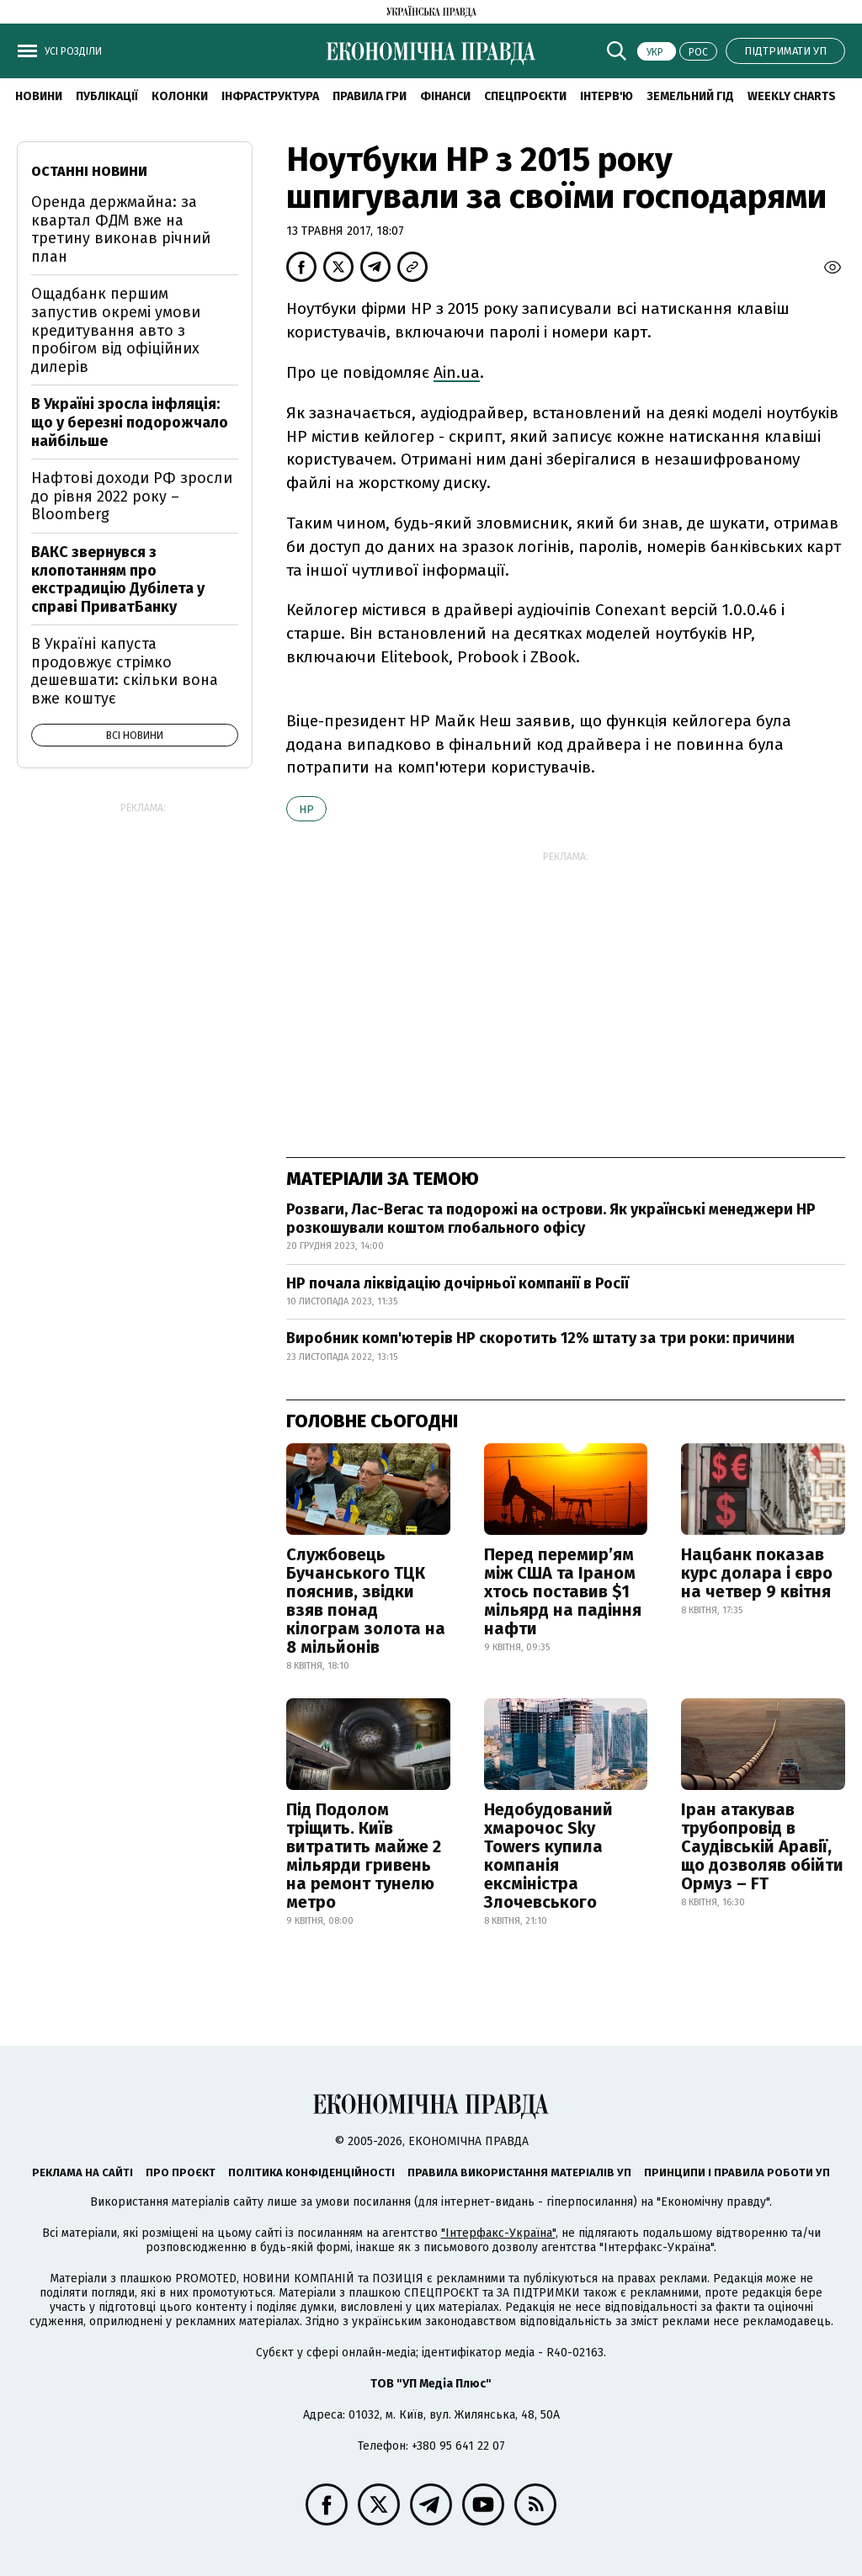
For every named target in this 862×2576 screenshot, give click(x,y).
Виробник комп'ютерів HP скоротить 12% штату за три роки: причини (540, 1338)
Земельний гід (690, 96)
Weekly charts (792, 96)
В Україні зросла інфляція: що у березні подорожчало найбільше (129, 422)
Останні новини (89, 171)
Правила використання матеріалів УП (519, 2172)
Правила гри (370, 96)
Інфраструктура (270, 96)
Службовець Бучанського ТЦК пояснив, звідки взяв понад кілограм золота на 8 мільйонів (365, 1600)
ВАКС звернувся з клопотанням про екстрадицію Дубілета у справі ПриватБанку (118, 579)
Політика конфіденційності (311, 2172)
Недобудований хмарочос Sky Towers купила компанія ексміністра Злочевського (548, 1855)
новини (38, 96)
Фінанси (445, 96)
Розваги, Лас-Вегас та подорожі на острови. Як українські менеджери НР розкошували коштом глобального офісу (551, 1218)
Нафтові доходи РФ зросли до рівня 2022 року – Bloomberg (131, 496)
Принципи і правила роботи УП (737, 2172)
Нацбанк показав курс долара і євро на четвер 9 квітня (757, 1572)
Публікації (107, 96)
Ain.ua (457, 372)
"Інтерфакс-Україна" (498, 2233)
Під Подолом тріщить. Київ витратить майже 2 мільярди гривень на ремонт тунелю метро (363, 1855)
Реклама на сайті (82, 2172)
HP (306, 809)
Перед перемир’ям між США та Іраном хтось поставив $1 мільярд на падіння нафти (562, 1591)
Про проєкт (181, 2172)
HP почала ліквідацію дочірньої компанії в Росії (457, 1283)
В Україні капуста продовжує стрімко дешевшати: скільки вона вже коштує (124, 671)
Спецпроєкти (525, 96)
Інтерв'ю (606, 96)
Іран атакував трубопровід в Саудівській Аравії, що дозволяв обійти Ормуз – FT (762, 1846)
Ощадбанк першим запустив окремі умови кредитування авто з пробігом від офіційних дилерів (115, 329)
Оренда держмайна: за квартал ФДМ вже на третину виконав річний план (120, 229)
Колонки (180, 96)
